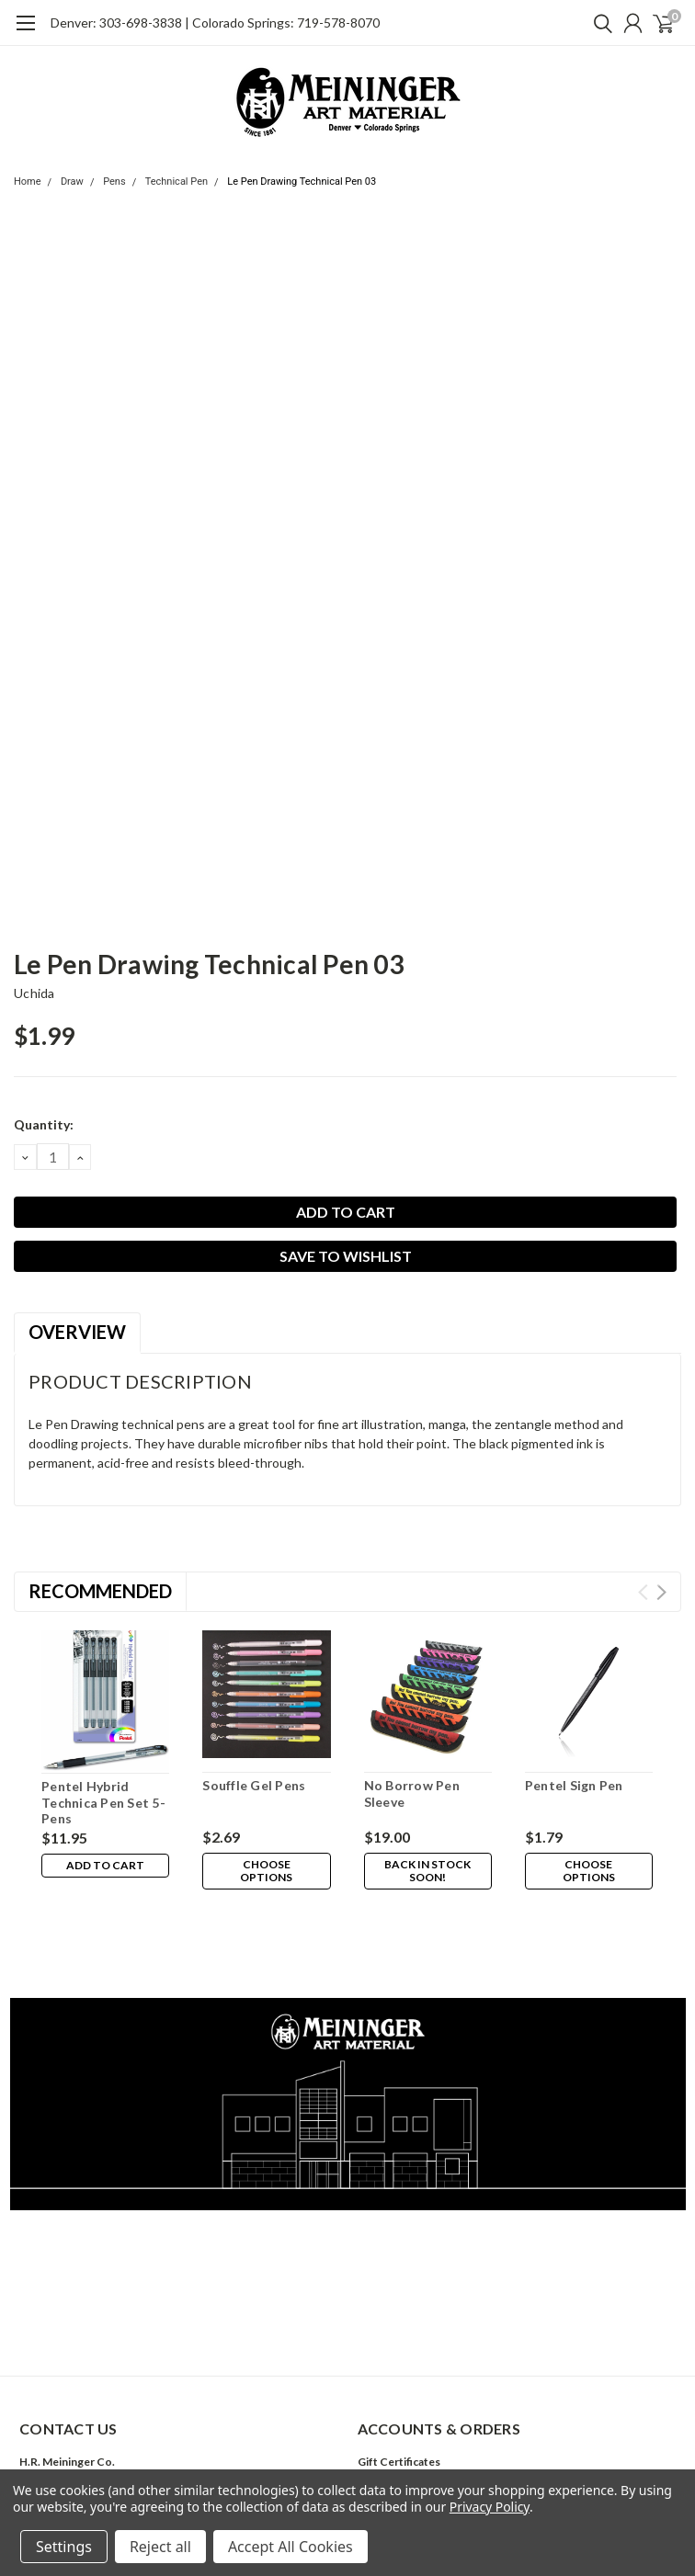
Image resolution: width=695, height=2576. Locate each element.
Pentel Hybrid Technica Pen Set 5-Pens (103, 1802)
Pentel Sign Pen (574, 1785)
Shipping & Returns (406, 2463)
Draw (72, 181)
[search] (598, 23)
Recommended (100, 1591)
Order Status (391, 2442)
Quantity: (44, 1124)
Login (372, 2421)
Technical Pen (176, 181)
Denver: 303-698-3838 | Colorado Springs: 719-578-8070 (215, 22)
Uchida (34, 993)
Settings (64, 2546)
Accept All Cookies (290, 2546)
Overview (77, 1332)
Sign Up (421, 2421)
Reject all (160, 2546)
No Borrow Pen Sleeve (412, 1793)
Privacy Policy (490, 2506)
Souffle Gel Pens (253, 1785)
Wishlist (379, 2400)
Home (27, 181)
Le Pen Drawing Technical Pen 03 (301, 181)
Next (661, 1592)
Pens (114, 181)
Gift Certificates (399, 2379)
